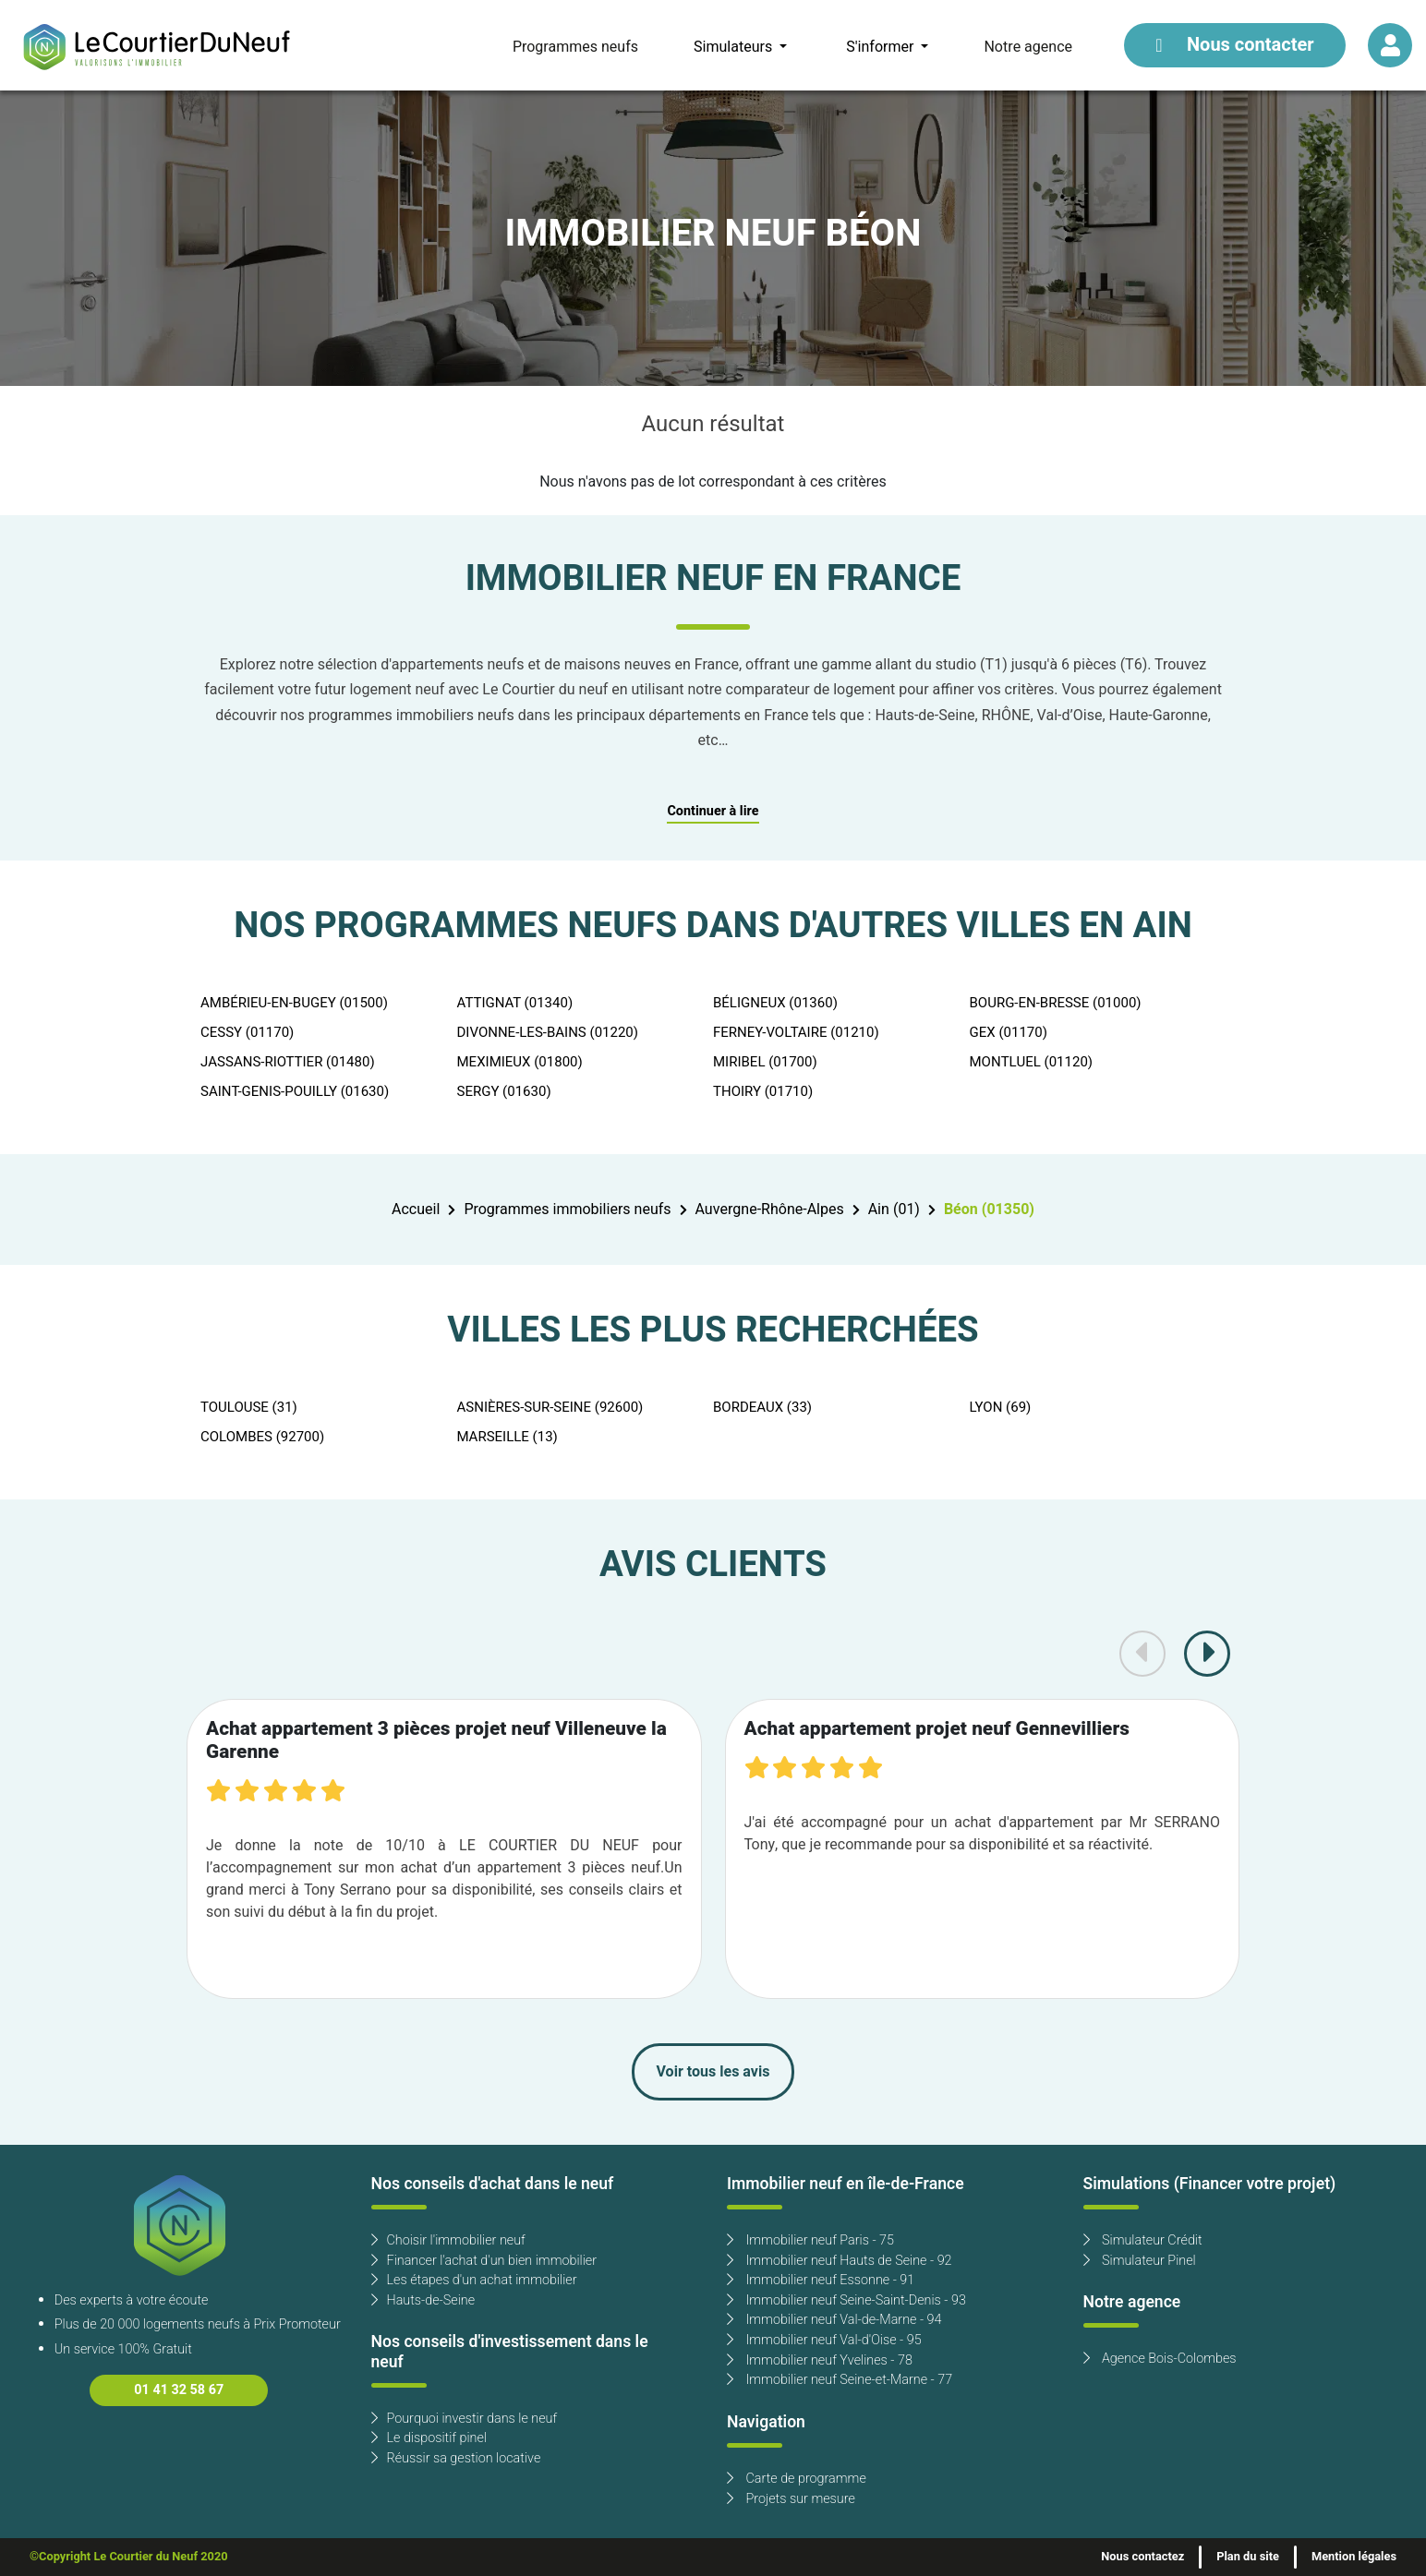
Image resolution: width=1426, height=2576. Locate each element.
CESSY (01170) (247, 1032)
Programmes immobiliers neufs (567, 1209)
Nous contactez (1142, 2556)
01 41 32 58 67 (179, 2390)
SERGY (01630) (504, 1091)
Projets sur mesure (791, 2499)
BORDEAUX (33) (762, 1407)
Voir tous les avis (713, 2072)
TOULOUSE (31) (248, 1407)
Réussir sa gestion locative (456, 2458)
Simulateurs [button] (735, 47)
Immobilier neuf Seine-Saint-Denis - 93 (846, 2300)
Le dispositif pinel (429, 2438)
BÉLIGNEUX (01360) (775, 1003)
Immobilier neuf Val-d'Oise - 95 (824, 2340)
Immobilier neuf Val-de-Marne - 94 (834, 2319)
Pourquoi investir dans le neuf (464, 2418)
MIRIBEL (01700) (765, 1062)
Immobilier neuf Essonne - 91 (820, 2280)
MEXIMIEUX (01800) (520, 1062)
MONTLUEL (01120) (1032, 1062)
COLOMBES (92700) (262, 1436)
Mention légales (1353, 2556)
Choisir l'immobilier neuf (448, 2240)
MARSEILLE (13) (507, 1436)
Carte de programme (796, 2478)
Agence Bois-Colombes (1160, 2358)
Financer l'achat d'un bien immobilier (484, 2260)
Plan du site (1247, 2556)
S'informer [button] (881, 47)
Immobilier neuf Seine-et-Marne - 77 (839, 2379)
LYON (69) (1001, 1407)
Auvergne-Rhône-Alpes (769, 1209)
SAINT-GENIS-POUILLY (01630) (294, 1091)
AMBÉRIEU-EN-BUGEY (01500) (294, 1003)
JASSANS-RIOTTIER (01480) (287, 1062)
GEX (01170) (1008, 1032)
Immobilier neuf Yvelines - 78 (819, 2360)
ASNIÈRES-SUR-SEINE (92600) (550, 1407)
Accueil (416, 1209)
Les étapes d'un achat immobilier (474, 2280)
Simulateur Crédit (1142, 2240)
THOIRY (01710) (763, 1091)
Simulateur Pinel (1139, 2260)
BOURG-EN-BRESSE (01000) (1056, 1003)
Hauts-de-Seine (423, 2300)
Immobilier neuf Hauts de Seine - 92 (839, 2260)
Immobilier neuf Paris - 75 (810, 2240)
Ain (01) (894, 1209)
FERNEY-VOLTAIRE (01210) (796, 1032)
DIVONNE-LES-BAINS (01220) (548, 1032)
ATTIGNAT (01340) (515, 1003)
